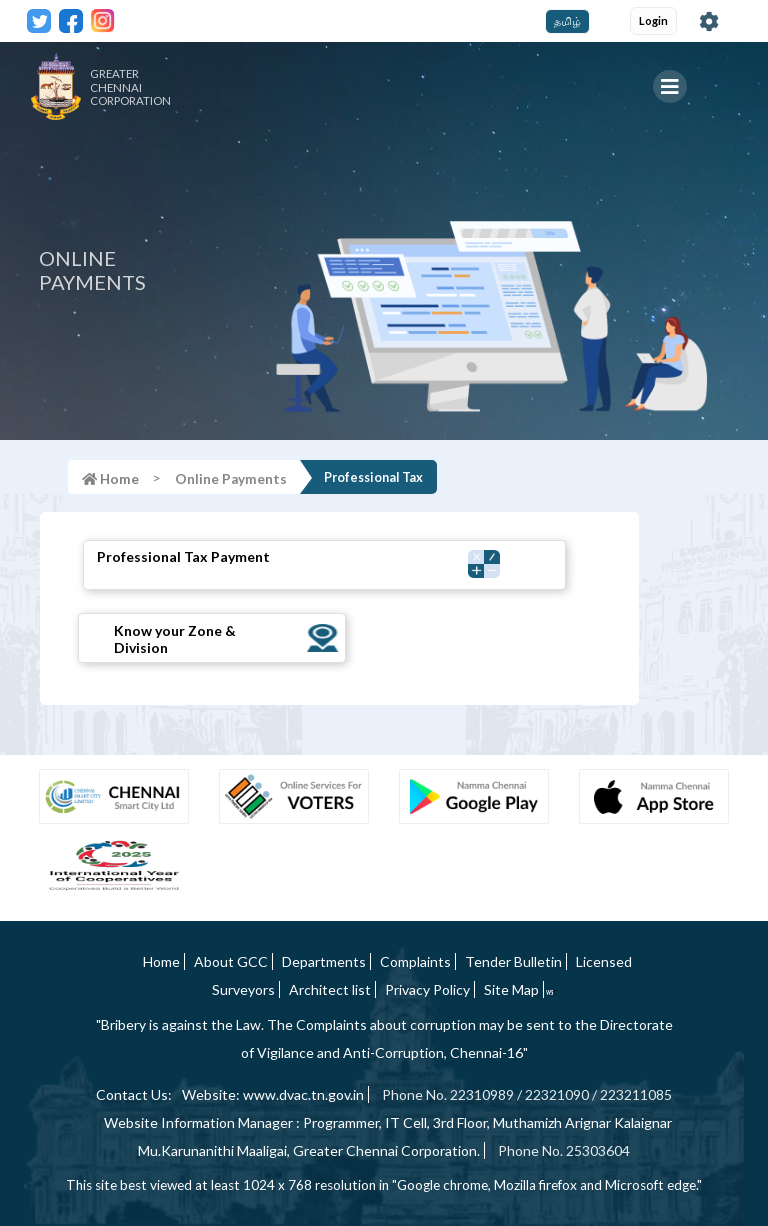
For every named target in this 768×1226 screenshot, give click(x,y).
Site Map (511, 989)
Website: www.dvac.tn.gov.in (273, 1094)
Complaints (415, 961)
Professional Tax (373, 477)
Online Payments (231, 479)
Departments (324, 961)
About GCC (231, 961)
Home (161, 961)
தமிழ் (567, 20)
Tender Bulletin (513, 961)
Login (653, 20)
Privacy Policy (427, 989)
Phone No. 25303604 (564, 1150)
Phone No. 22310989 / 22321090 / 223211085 (527, 1094)
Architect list (330, 989)
